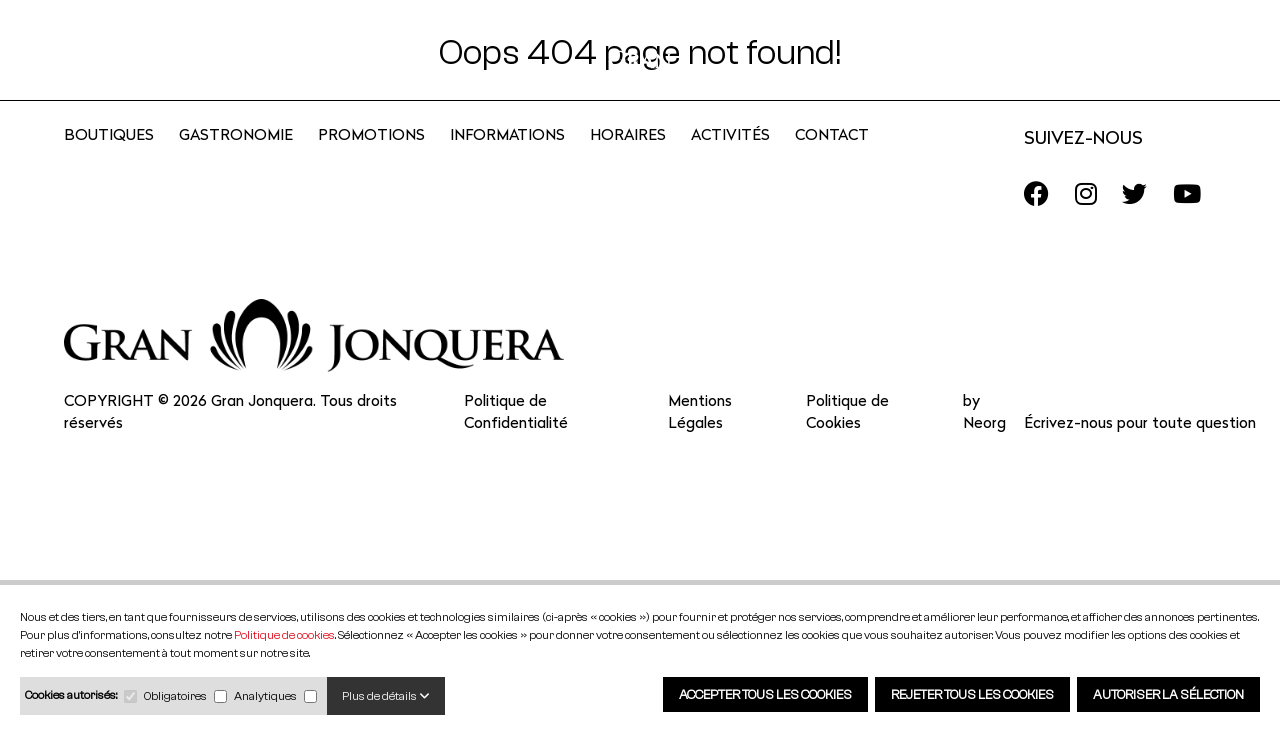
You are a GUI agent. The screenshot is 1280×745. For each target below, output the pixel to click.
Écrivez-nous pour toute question (1140, 449)
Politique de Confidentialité (516, 439)
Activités (730, 161)
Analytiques (265, 695)
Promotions (371, 161)
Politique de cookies (284, 634)
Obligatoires (175, 695)
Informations (507, 161)
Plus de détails (386, 695)
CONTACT (832, 161)
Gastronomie (236, 161)
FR (1137, 53)
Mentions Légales (700, 439)
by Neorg (984, 439)
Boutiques (109, 161)
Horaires (628, 161)
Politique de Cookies (847, 439)
